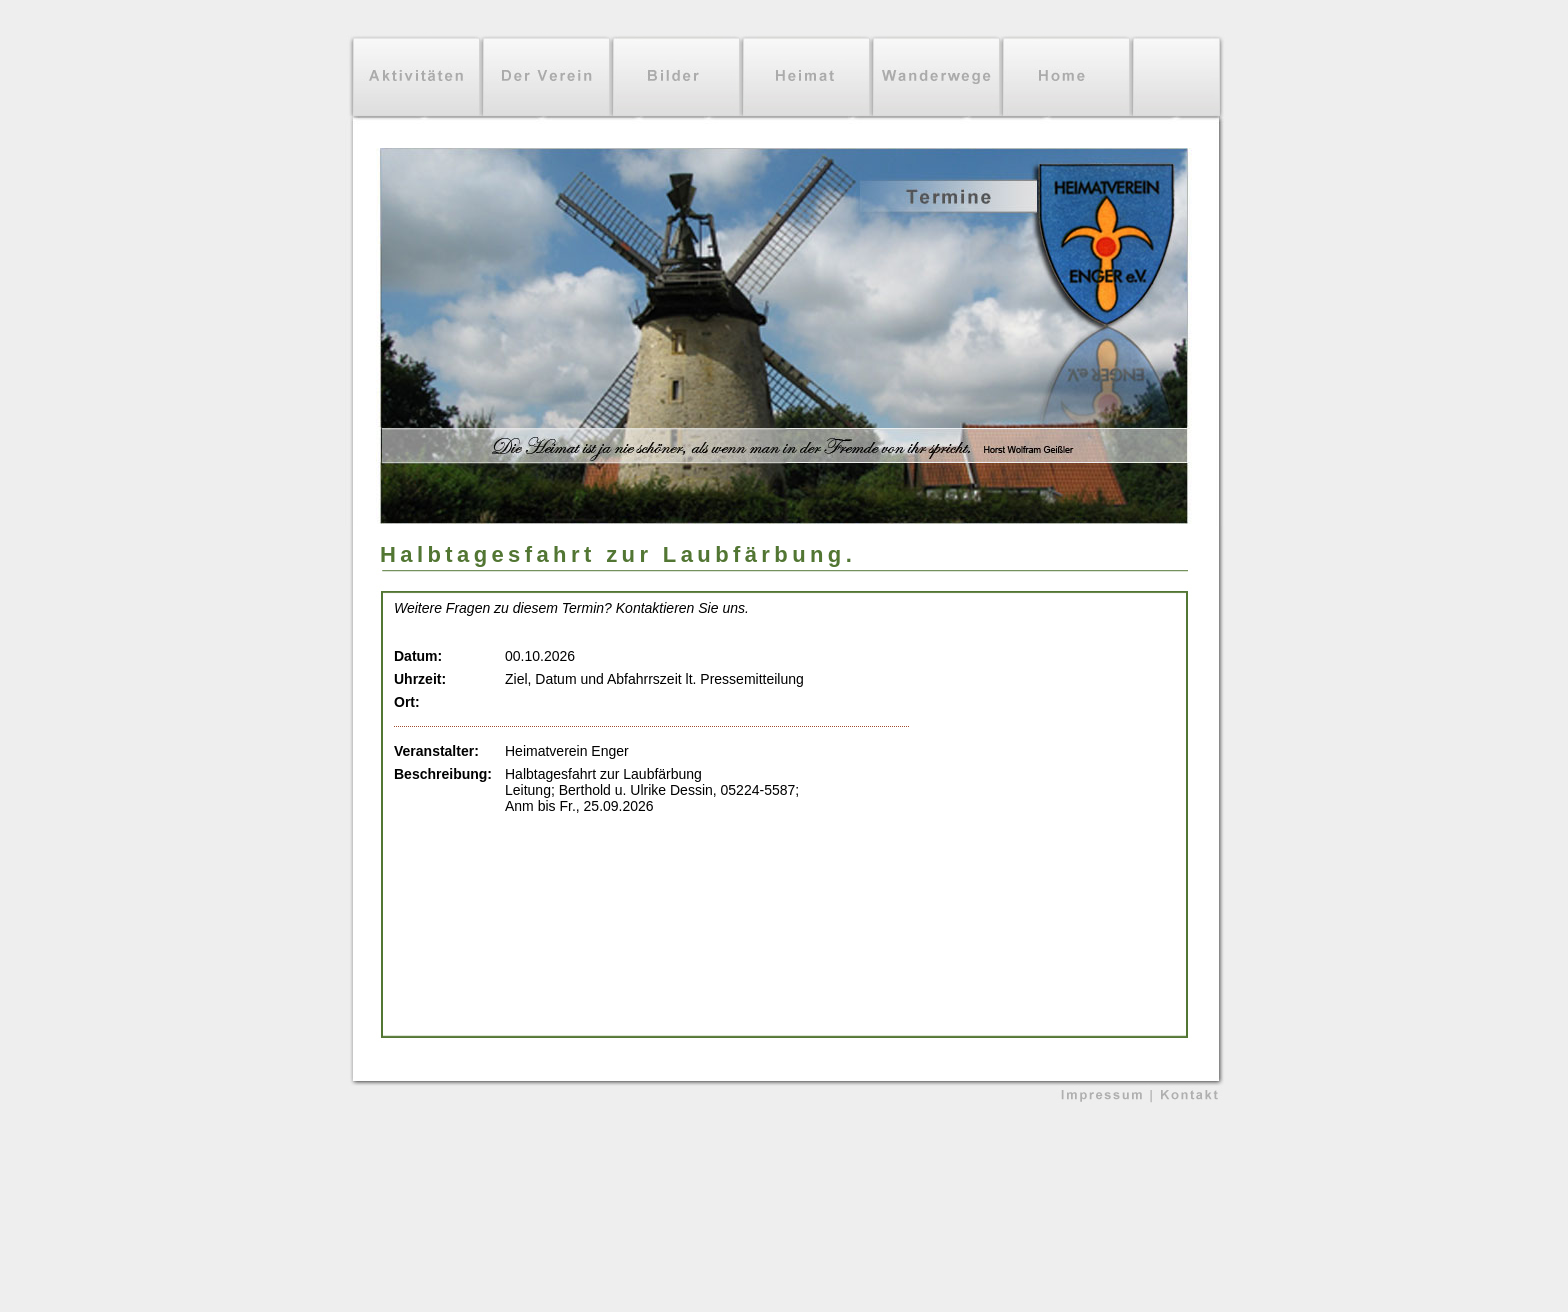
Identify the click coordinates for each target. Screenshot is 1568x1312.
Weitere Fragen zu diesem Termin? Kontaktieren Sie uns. (571, 608)
